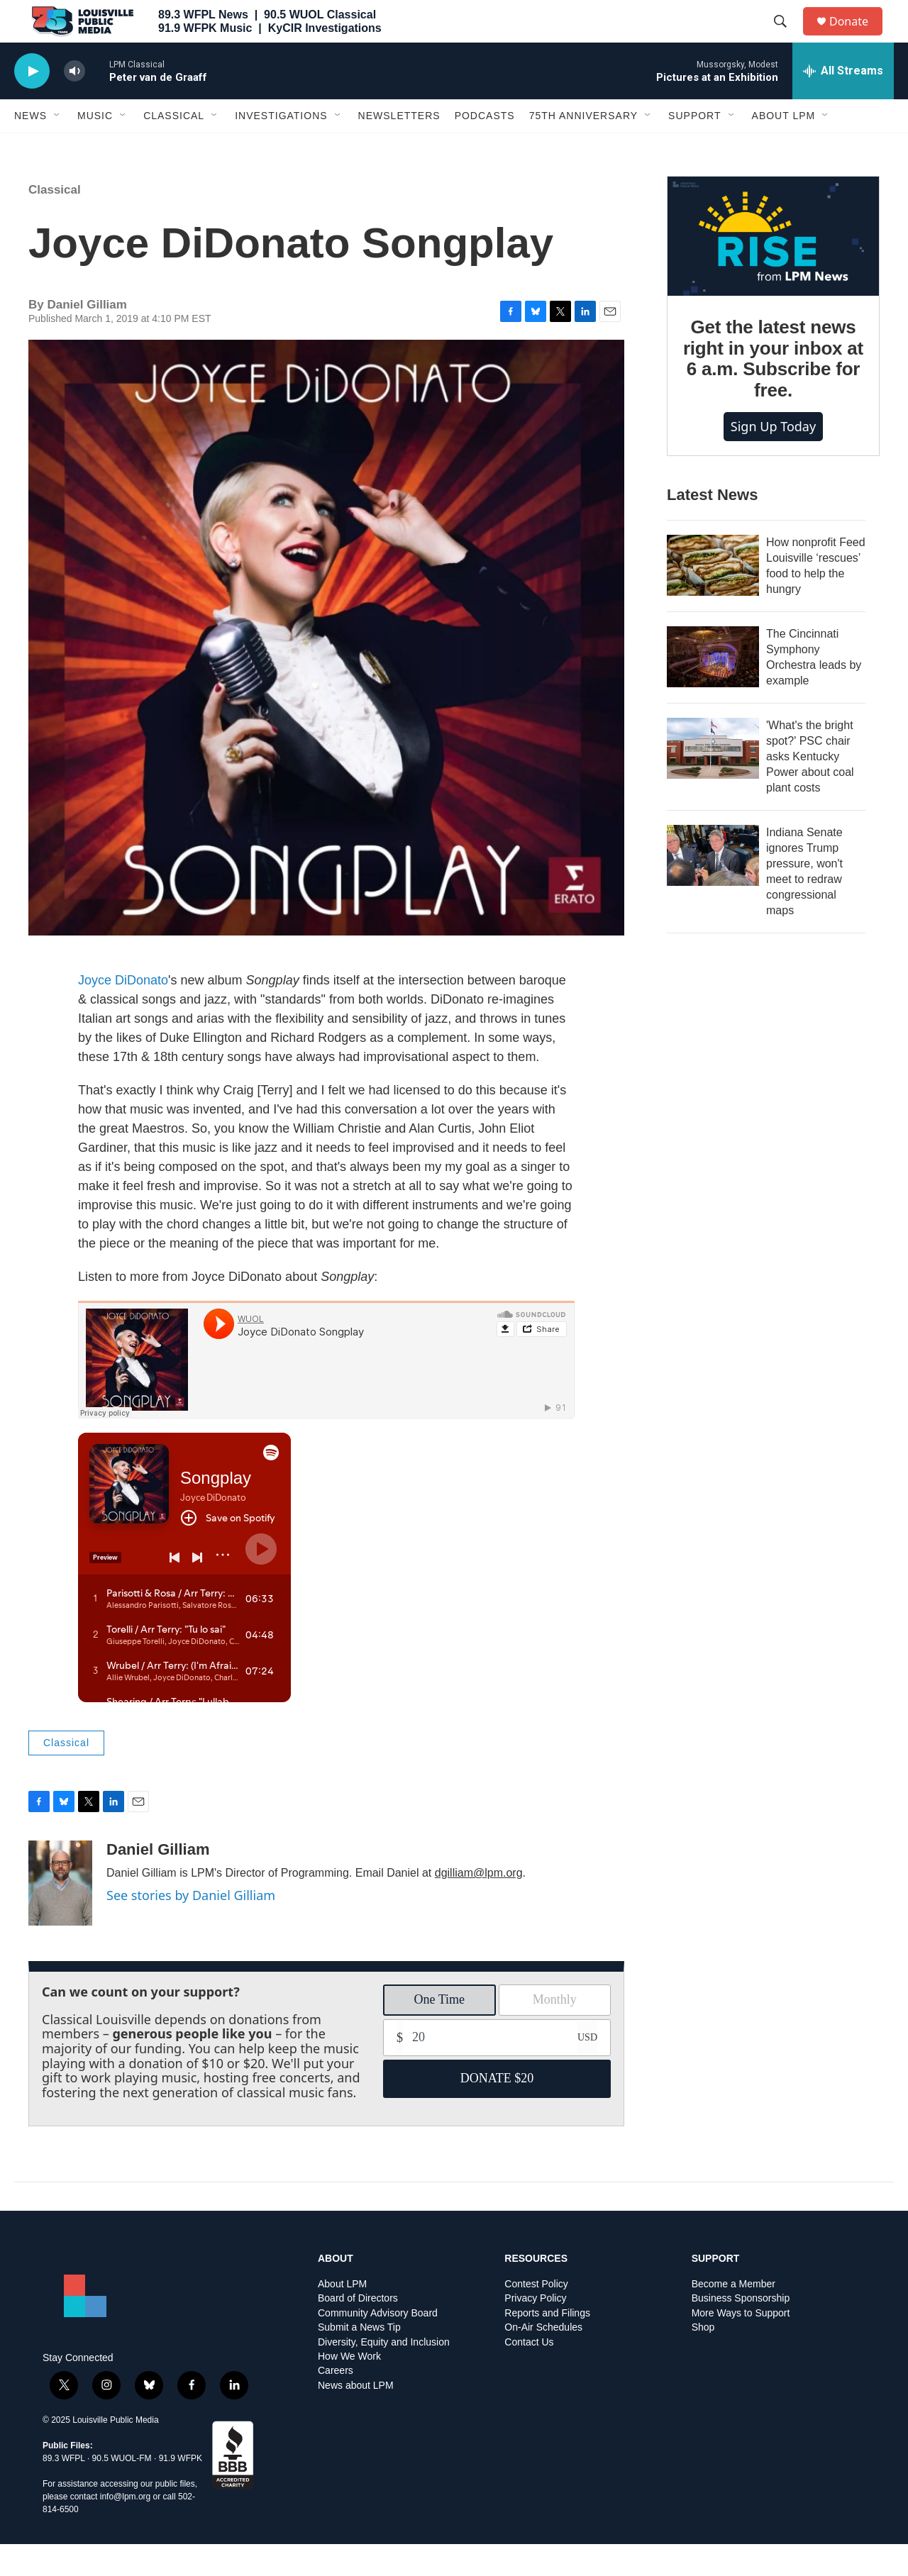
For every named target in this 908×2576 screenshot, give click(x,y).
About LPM (784, 147)
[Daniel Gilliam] (60, 1915)
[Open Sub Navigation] (57, 147)
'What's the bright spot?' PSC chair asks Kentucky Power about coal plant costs (810, 788)
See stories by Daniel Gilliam (190, 1927)
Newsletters (399, 147)
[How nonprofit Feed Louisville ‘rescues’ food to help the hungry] (713, 597)
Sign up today (773, 458)
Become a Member (733, 2316)
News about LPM (356, 2417)
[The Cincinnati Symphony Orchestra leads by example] (713, 688)
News (30, 147)
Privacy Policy (535, 2330)
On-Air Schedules (543, 2359)
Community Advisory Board (378, 2345)
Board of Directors (358, 2330)
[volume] (74, 103)
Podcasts (485, 147)
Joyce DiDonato (123, 1012)
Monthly (555, 2031)
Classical (173, 147)
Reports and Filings (547, 2345)
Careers (335, 2402)
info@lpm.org (125, 2528)
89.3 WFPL (64, 2490)
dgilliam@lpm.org (479, 1905)
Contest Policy (536, 2316)
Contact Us (528, 2374)
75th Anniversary (583, 147)
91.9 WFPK (180, 2490)
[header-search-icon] (786, 37)
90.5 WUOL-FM (122, 2490)
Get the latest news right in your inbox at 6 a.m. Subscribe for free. (773, 390)
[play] (32, 103)
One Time (439, 2031)
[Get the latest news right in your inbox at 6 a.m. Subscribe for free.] (773, 268)
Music (95, 147)
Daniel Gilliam (158, 1881)
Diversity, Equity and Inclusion (384, 2374)
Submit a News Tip (359, 2359)
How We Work (349, 2388)
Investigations (281, 147)
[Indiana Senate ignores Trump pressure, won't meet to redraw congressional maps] (713, 887)
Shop (703, 2359)
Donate (858, 37)
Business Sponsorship (741, 2330)
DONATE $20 (497, 2110)
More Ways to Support (741, 2345)
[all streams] (843, 102)
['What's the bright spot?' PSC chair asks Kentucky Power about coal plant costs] (713, 780)
